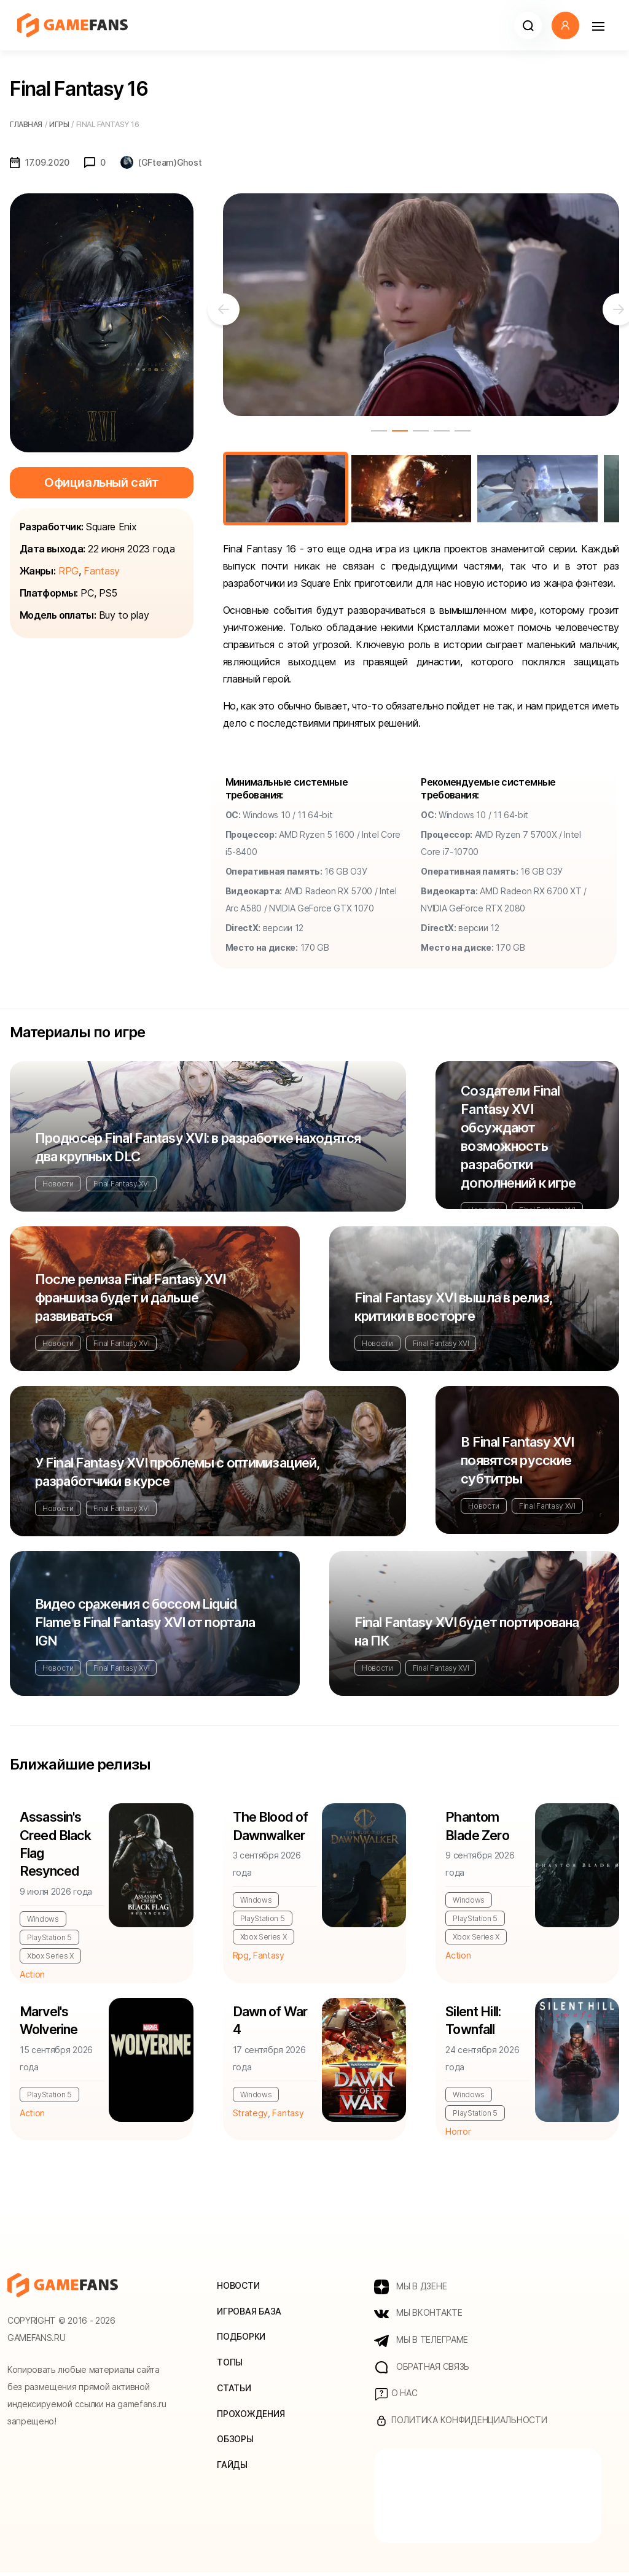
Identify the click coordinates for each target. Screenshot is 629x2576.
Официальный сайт (101, 482)
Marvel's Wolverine (50, 2023)
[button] (528, 25)
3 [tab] (421, 430)
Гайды (232, 2468)
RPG (68, 571)
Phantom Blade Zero (477, 1826)
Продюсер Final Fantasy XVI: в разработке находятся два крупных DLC (198, 1147)
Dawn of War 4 (271, 2023)
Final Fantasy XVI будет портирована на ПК (466, 1631)
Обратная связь (421, 2370)
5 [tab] (463, 430)
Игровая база (249, 2313)
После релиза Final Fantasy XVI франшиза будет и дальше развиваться (130, 1297)
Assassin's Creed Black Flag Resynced (56, 1845)
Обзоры (235, 2442)
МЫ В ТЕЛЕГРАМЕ (421, 2343)
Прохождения (250, 2417)
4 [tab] (442, 430)
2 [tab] (400, 430)
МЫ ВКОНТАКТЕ (418, 2316)
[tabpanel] (421, 304)
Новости (58, 1183)
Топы (230, 2365)
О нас (395, 2397)
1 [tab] (379, 430)
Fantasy (102, 571)
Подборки (241, 2339)
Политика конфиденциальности (460, 2424)
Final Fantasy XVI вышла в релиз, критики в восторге (453, 1307)
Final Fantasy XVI (121, 1183)
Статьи (234, 2391)
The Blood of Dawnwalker (271, 1826)
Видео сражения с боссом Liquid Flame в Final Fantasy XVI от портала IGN (145, 1622)
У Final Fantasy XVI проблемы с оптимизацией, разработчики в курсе (177, 1472)
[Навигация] (598, 25)
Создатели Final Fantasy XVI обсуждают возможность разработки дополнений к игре (518, 1137)
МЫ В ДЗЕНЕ (410, 2289)
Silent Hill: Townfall (473, 2023)
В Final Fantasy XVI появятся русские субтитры (517, 1460)
